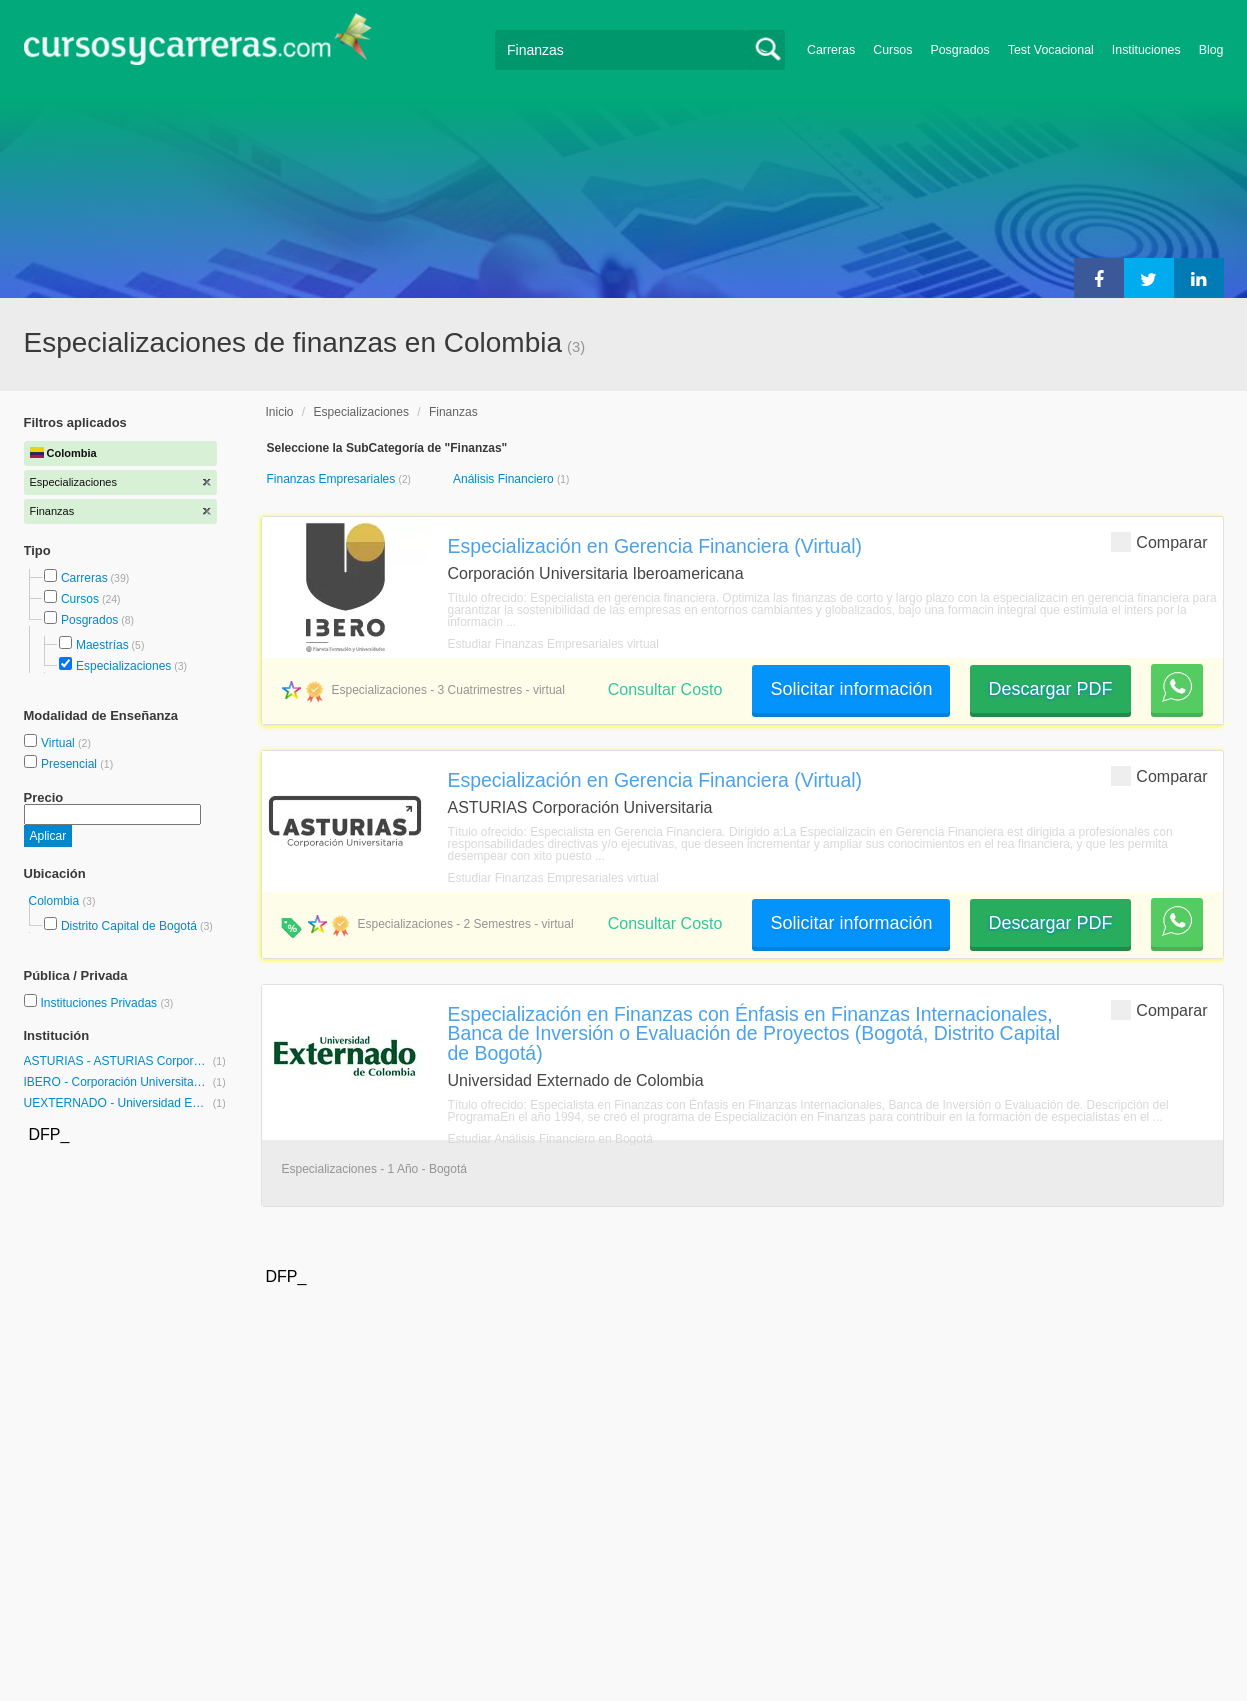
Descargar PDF (1050, 689)
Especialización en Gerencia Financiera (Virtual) (655, 546)
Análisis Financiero (505, 479)
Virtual (59, 743)
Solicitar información (851, 689)
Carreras (831, 50)
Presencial (70, 764)
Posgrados (959, 50)
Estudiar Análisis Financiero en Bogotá (550, 1139)
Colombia (56, 901)
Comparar (1159, 541)
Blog (1211, 50)
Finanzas (453, 412)
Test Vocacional (1051, 50)
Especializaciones (123, 666)
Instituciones (1146, 50)
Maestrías (102, 645)
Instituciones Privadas (106, 1003)
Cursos (892, 50)
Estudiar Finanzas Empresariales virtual (553, 644)
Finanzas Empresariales (333, 479)
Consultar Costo (665, 689)
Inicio (280, 412)
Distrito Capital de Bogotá (129, 926)
